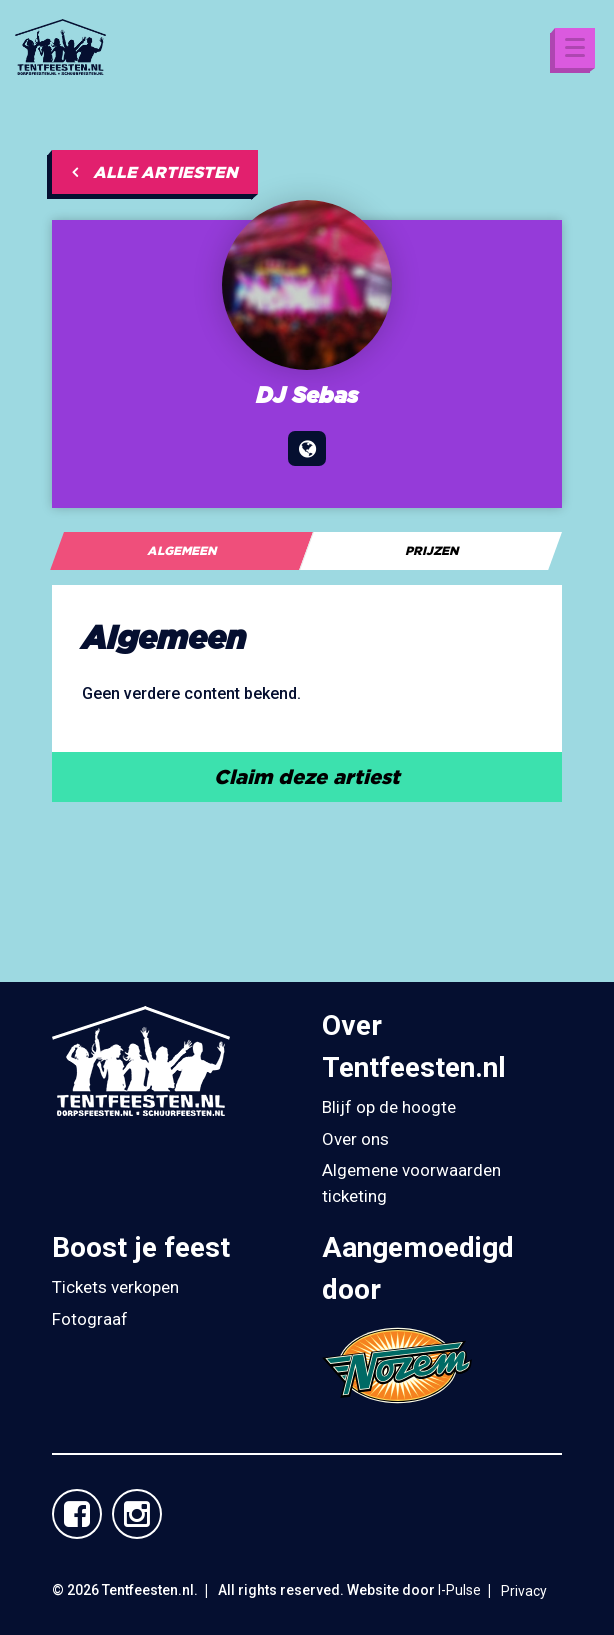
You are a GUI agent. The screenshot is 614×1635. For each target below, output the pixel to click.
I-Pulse (459, 1590)
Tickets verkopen (115, 1287)
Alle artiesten (155, 172)
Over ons (355, 1139)
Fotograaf (90, 1319)
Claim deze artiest (307, 776)
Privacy (524, 1591)
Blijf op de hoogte (389, 1107)
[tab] (181, 551)
